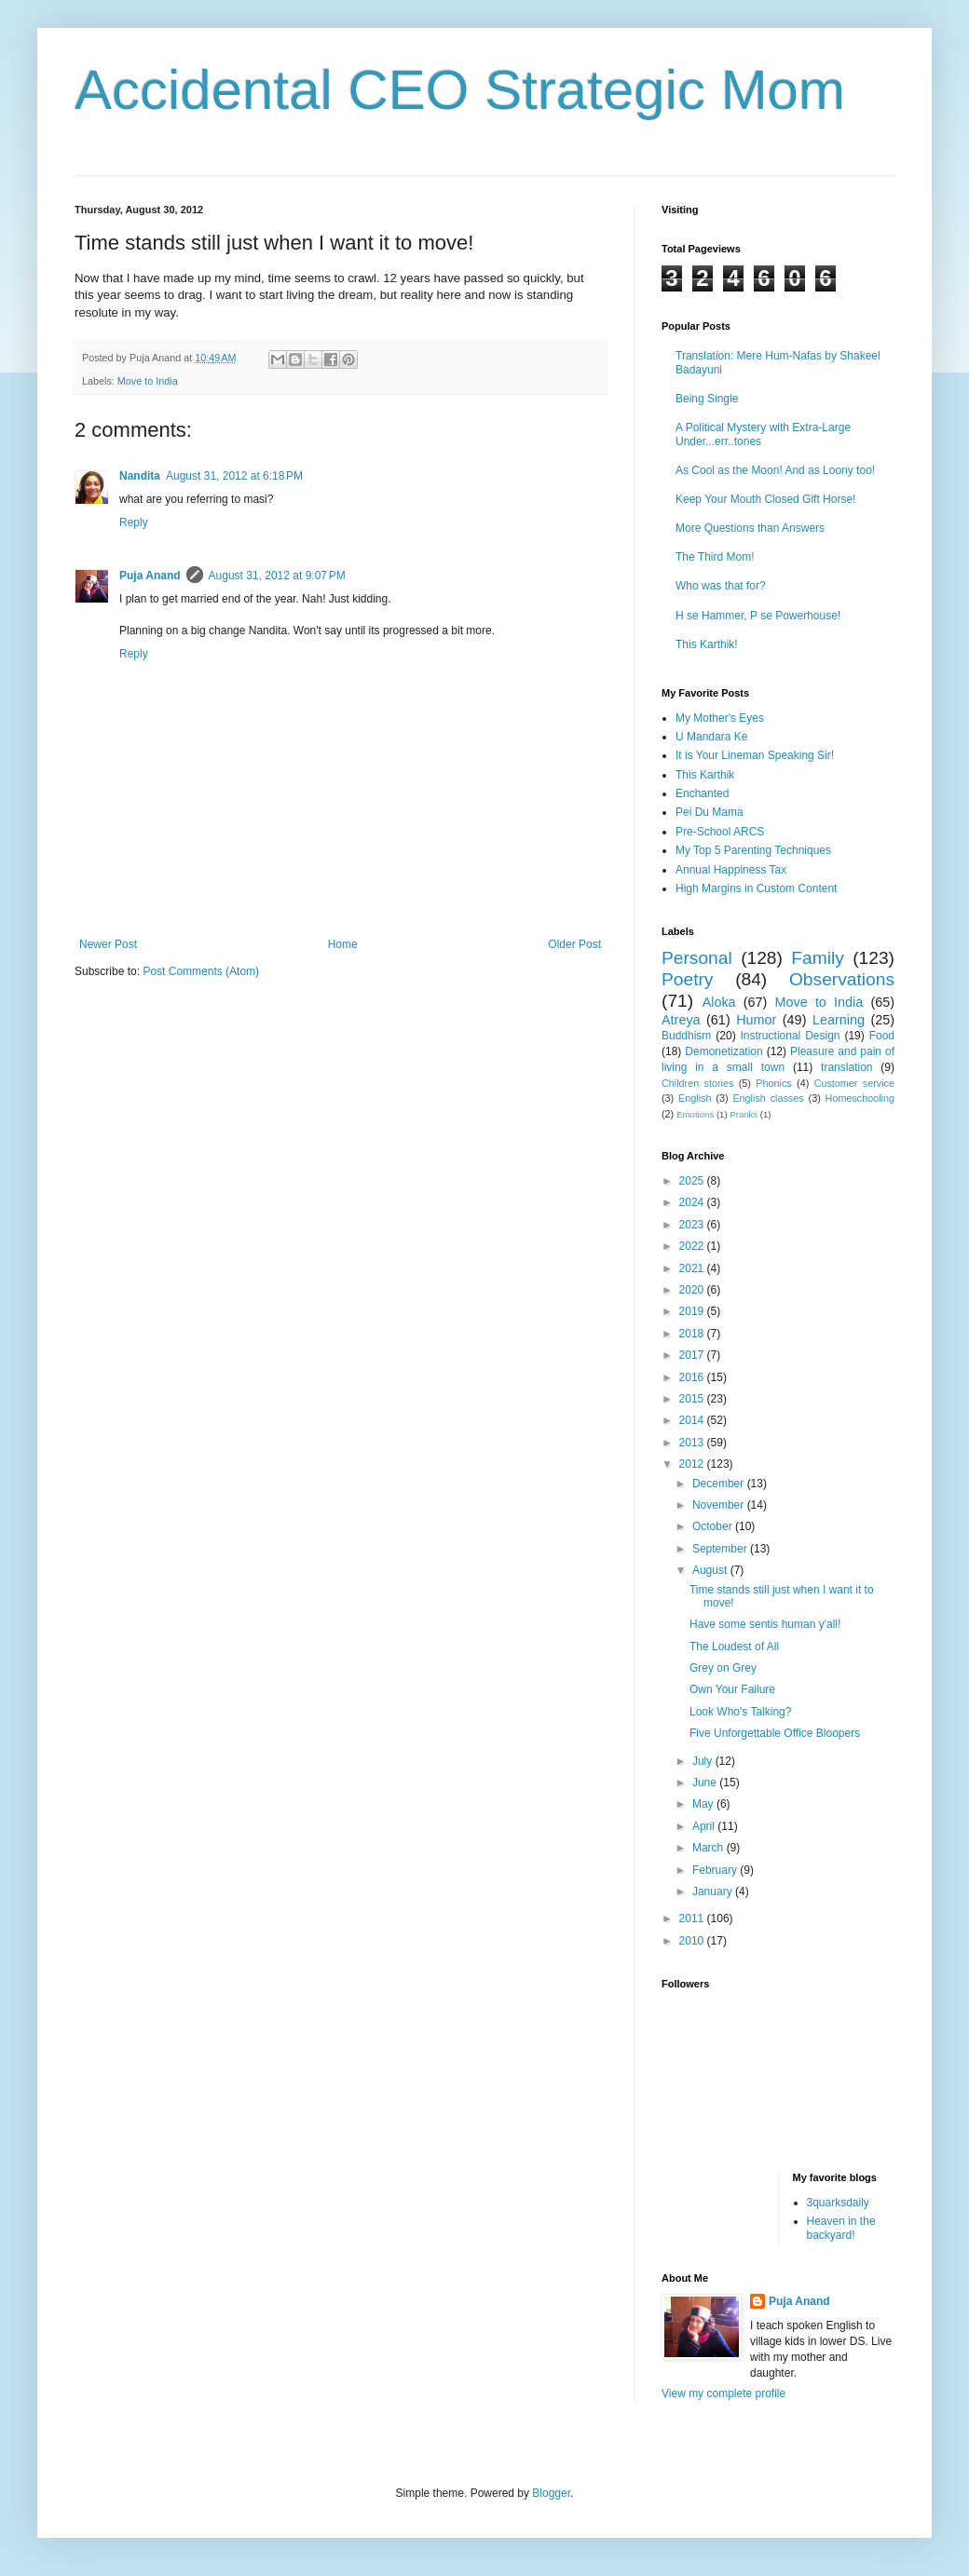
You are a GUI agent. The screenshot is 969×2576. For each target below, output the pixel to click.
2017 (693, 1355)
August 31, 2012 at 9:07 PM (277, 575)
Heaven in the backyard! (841, 2228)
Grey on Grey (723, 1667)
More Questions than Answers (750, 528)
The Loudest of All (734, 1646)
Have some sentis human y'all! (764, 1624)
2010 (693, 1940)
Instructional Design (790, 1035)
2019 (693, 1311)
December (719, 1483)
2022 (693, 1246)
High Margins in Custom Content (756, 888)
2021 (693, 1268)
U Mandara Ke (711, 736)
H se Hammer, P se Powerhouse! (758, 615)
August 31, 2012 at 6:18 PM (234, 475)
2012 (693, 1464)
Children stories (697, 1083)
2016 (693, 1377)
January (713, 1891)
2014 (693, 1420)
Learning (838, 1019)
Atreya (681, 1019)
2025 (693, 1180)
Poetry (687, 979)
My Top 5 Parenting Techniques (753, 850)
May (704, 1803)
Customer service (854, 1083)
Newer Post (108, 944)
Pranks (743, 1114)
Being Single (707, 398)
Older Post (574, 944)
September (721, 1548)
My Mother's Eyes (720, 718)
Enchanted (702, 793)
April (704, 1826)
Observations (841, 979)
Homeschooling (860, 1098)
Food (881, 1035)
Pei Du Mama (710, 812)
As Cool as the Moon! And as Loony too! (775, 470)
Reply (133, 522)
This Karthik (705, 774)
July (704, 1761)
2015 (693, 1398)
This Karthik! (707, 644)
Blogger (551, 2493)
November (719, 1505)
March (709, 1847)
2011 (693, 1918)
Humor (756, 1019)
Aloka (719, 1002)
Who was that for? (721, 585)
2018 (693, 1333)
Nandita (139, 475)
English (694, 1098)
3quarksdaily (838, 2202)
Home (343, 944)
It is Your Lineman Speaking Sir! (755, 755)
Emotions (695, 1114)
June (705, 1782)
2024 (693, 1202)
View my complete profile (723, 2393)
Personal (697, 958)
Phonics (773, 1083)
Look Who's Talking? (740, 1711)
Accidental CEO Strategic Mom (460, 90)
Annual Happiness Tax (731, 869)
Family (817, 958)
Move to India (147, 380)
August (711, 1570)
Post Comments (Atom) (201, 971)
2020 (693, 1289)
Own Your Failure (732, 1689)
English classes (767, 1098)
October (713, 1526)
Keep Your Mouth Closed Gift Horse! (765, 499)
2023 (693, 1224)
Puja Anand (150, 575)
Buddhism (686, 1035)
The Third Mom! (715, 556)
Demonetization (723, 1051)
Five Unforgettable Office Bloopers (774, 1733)
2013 (693, 1442)
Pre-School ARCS (720, 831)
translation (846, 1067)
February (716, 1870)
